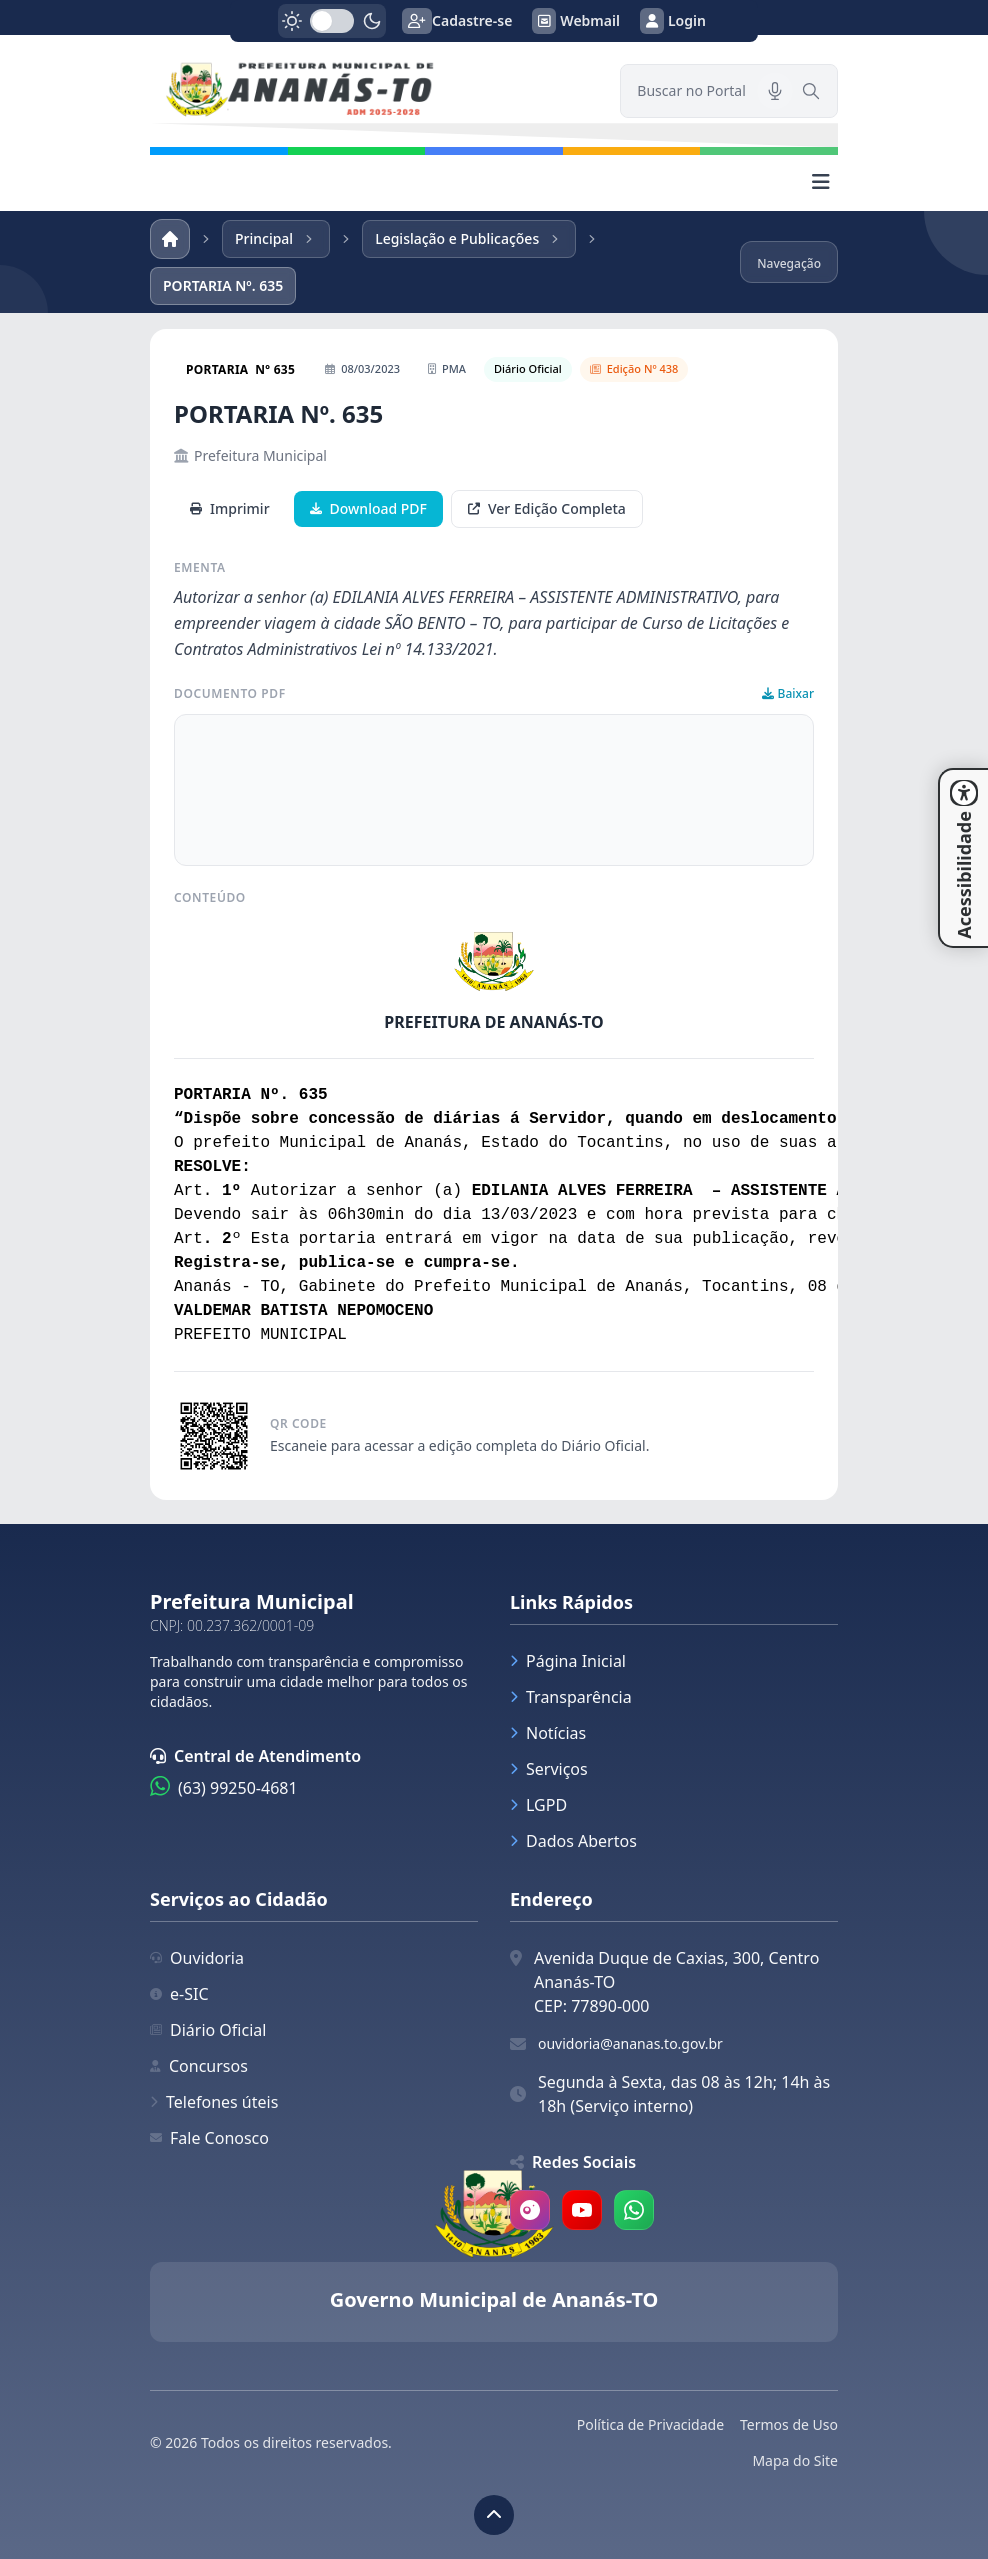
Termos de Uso (789, 2424)
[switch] (332, 21)
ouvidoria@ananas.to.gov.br (630, 2043)
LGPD (538, 1805)
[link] (373, 91)
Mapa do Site (795, 2460)
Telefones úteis (214, 2102)
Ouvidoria (197, 1958)
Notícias (548, 1733)
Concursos (199, 2066)
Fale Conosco (209, 2138)
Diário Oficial (208, 2030)
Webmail (576, 21)
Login (673, 21)
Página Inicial (568, 1661)
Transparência (571, 1697)
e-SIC (179, 1994)
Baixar (788, 694)
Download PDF (368, 508)
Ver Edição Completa (547, 508)
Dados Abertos (573, 1841)
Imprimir (230, 508)
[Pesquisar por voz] (775, 91)
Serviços (549, 1769)
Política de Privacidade (650, 2424)
